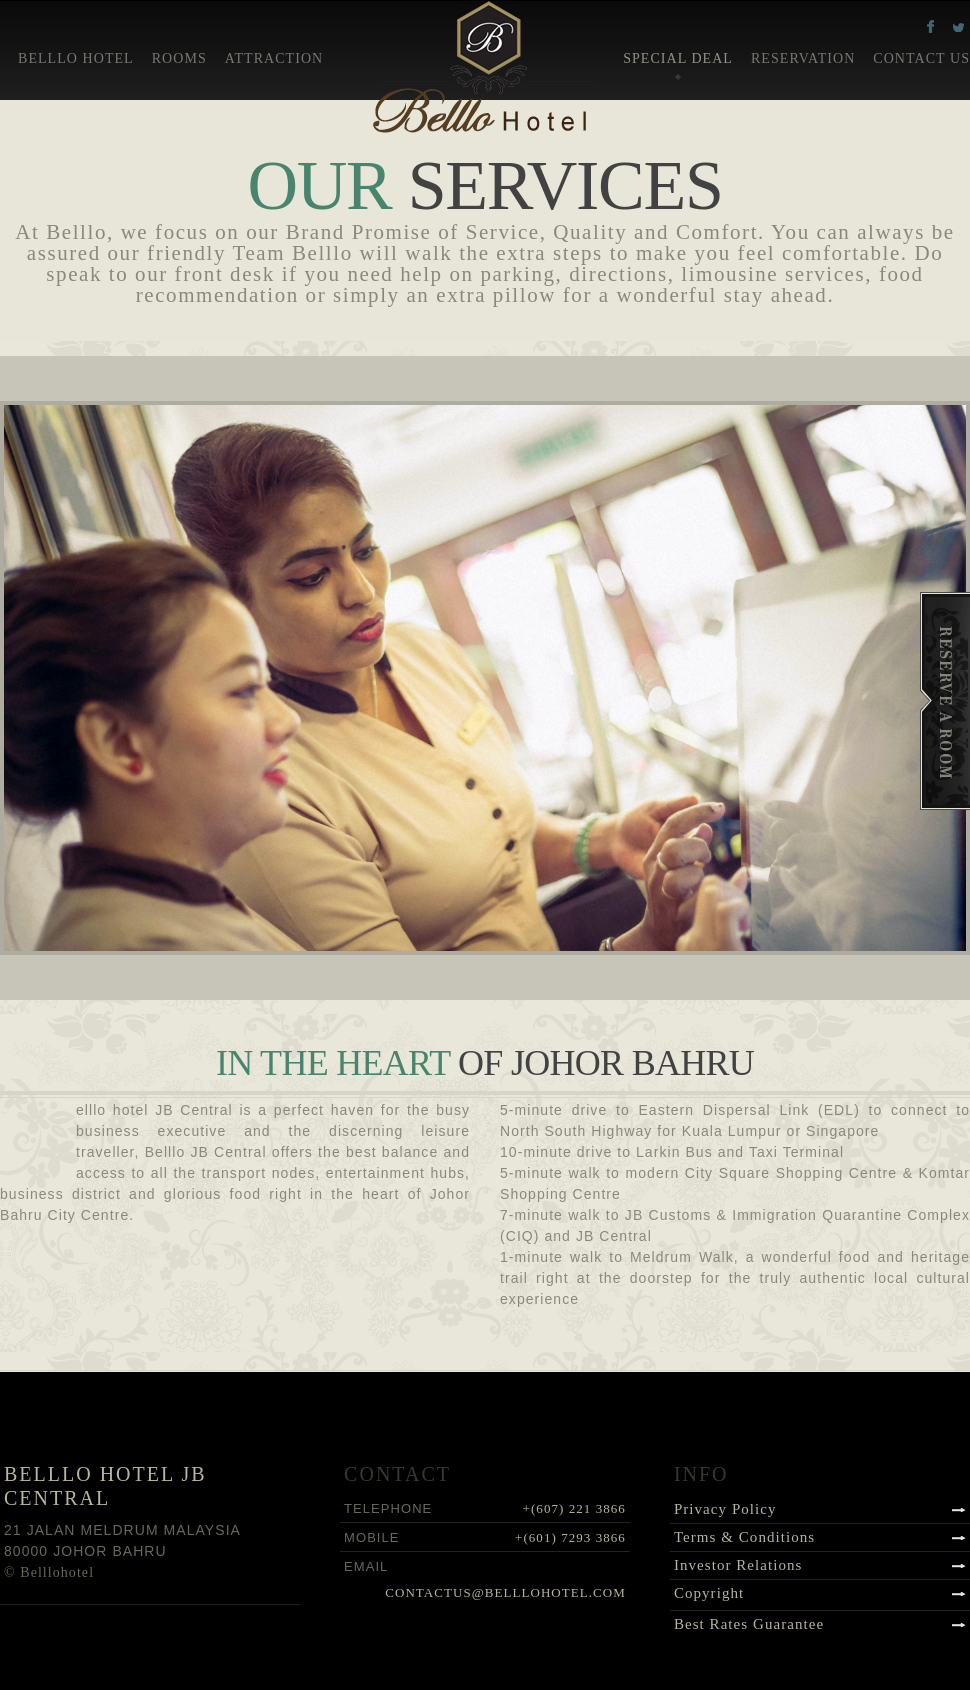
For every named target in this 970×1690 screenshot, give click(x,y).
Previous (443, 930)
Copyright (709, 1593)
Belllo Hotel (76, 58)
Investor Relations (738, 1565)
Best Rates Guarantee (749, 1624)
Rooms (179, 58)
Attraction (274, 58)
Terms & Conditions (744, 1537)
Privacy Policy (725, 1509)
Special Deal (678, 58)
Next (526, 930)
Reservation (803, 58)
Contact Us (921, 58)
